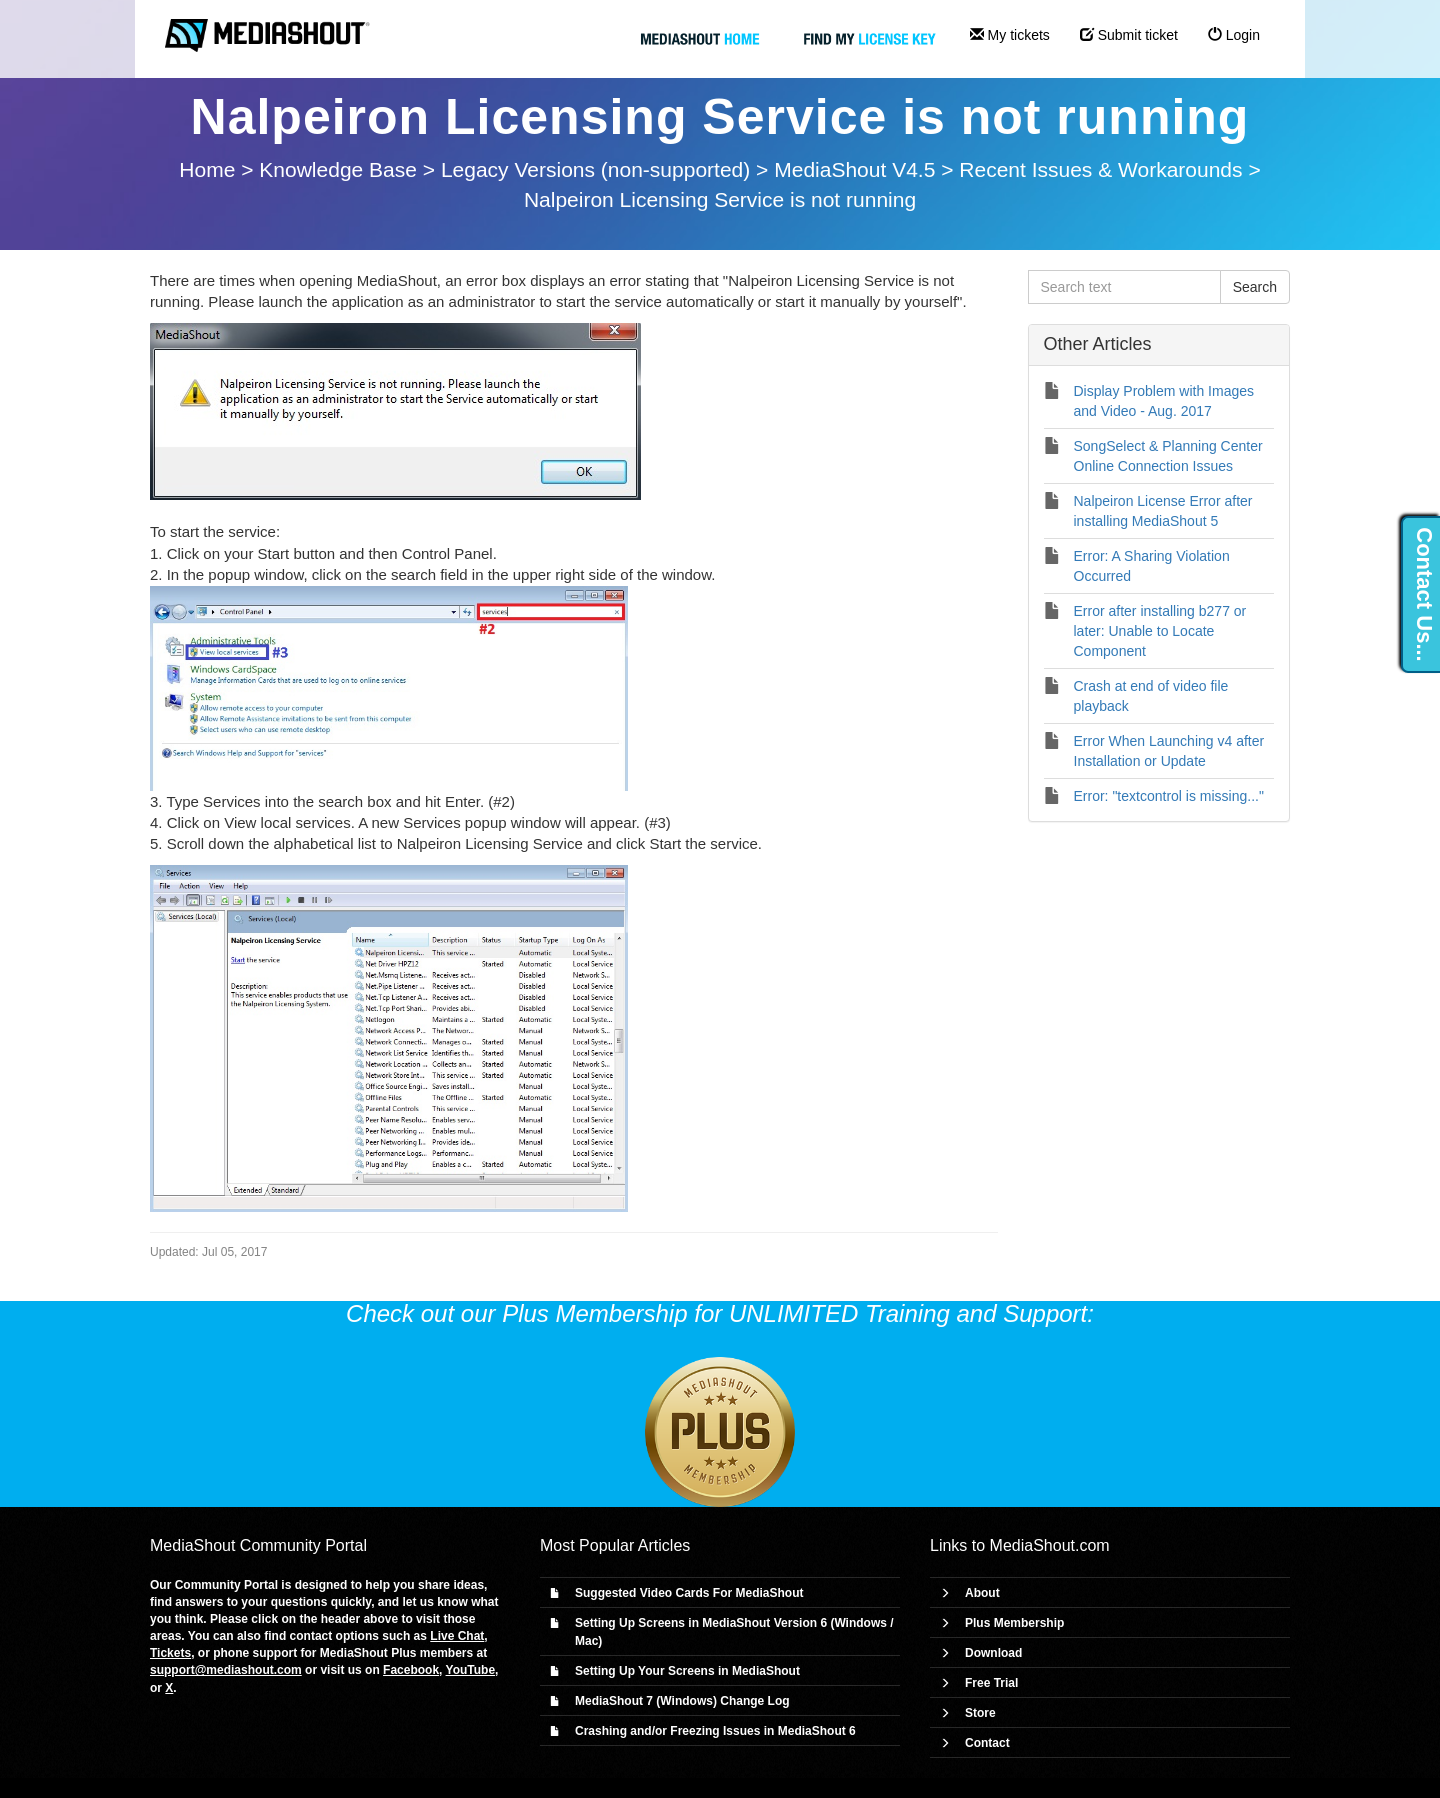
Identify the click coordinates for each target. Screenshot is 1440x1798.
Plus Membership (1014, 1623)
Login (1234, 35)
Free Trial (991, 1683)
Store (980, 1713)
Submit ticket (1129, 35)
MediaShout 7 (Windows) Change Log (682, 1701)
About (982, 1593)
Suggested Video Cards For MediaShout (689, 1593)
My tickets (1010, 35)
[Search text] (1124, 287)
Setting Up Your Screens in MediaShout (687, 1671)
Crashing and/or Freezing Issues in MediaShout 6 (715, 1731)
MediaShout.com (1050, 1545)
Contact (987, 1743)
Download (993, 1653)
